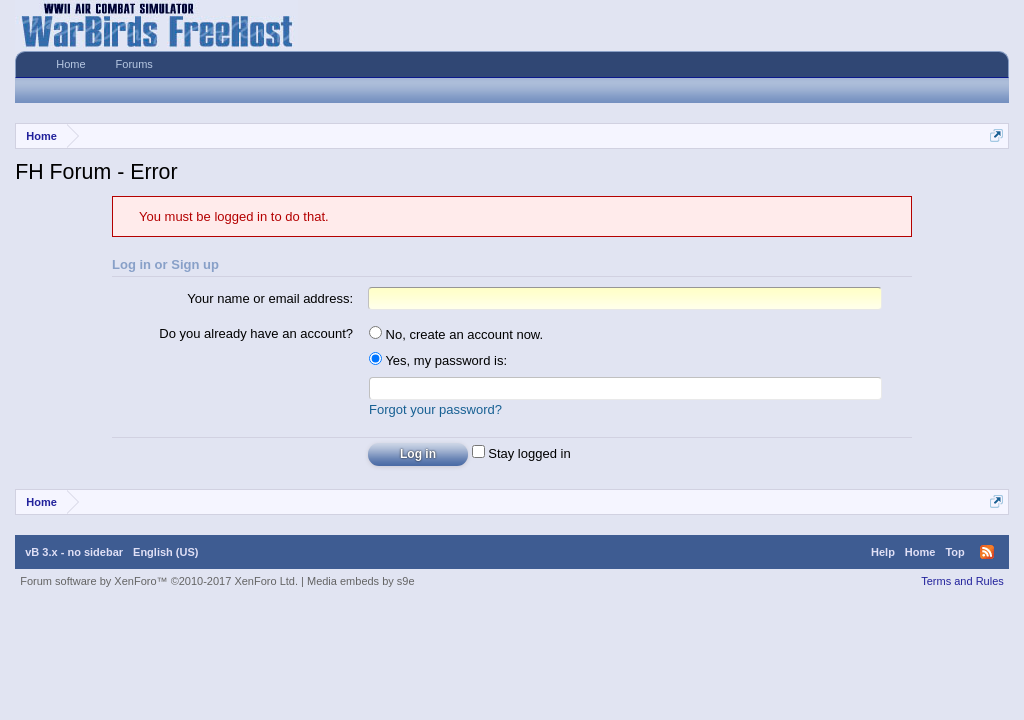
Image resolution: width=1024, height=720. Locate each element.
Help (883, 552)
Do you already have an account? (256, 333)
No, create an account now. (456, 334)
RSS (987, 552)
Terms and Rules (962, 581)
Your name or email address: (270, 298)
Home (70, 64)
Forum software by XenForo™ (159, 581)
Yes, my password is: (438, 360)
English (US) (165, 552)
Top (954, 552)
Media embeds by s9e (361, 581)
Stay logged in (521, 453)
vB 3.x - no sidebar (74, 552)
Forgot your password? (435, 409)
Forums (134, 64)
